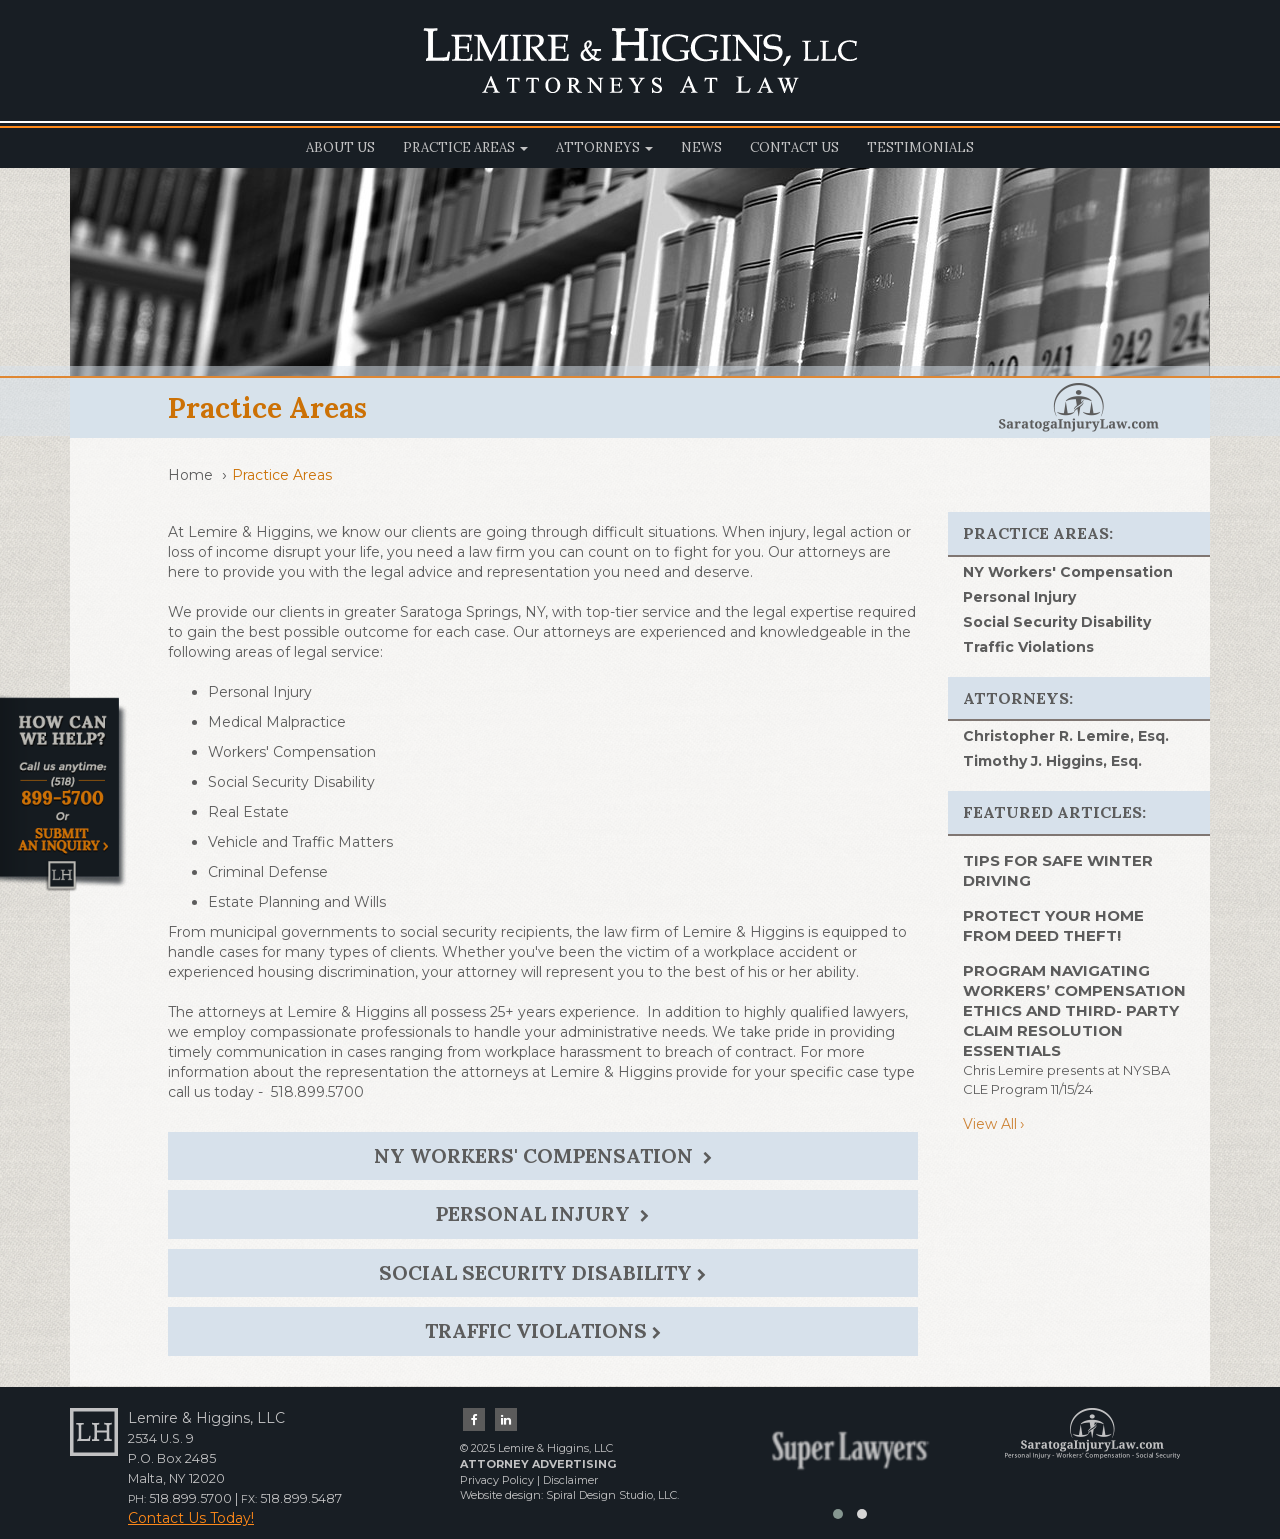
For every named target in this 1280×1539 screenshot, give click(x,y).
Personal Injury (542, 1213)
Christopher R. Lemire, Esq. (1066, 736)
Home (190, 475)
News (701, 147)
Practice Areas (465, 147)
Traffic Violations (543, 1330)
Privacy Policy (497, 1480)
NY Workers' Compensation (543, 1155)
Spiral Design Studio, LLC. (612, 1495)
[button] (838, 1514)
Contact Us (794, 147)
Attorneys (604, 147)
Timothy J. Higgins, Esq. (1052, 761)
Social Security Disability (542, 1272)
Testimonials (920, 147)
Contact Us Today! (191, 1518)
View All (990, 1124)
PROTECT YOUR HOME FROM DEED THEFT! (1053, 925)
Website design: (501, 1495)
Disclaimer (570, 1480)
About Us (340, 147)
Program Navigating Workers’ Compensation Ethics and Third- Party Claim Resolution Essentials (1074, 1010)
